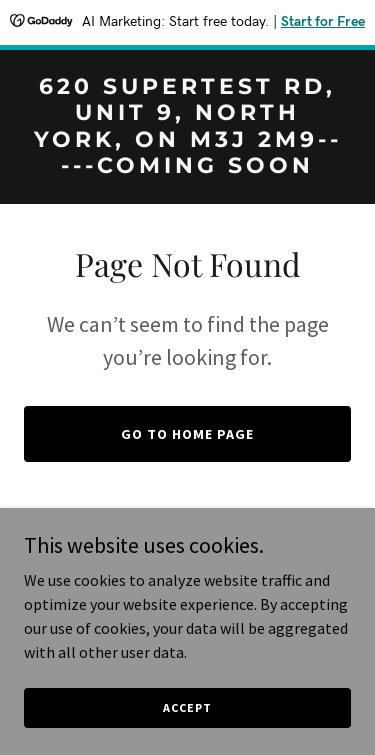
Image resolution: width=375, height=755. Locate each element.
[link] (187, 167)
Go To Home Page (187, 434)
